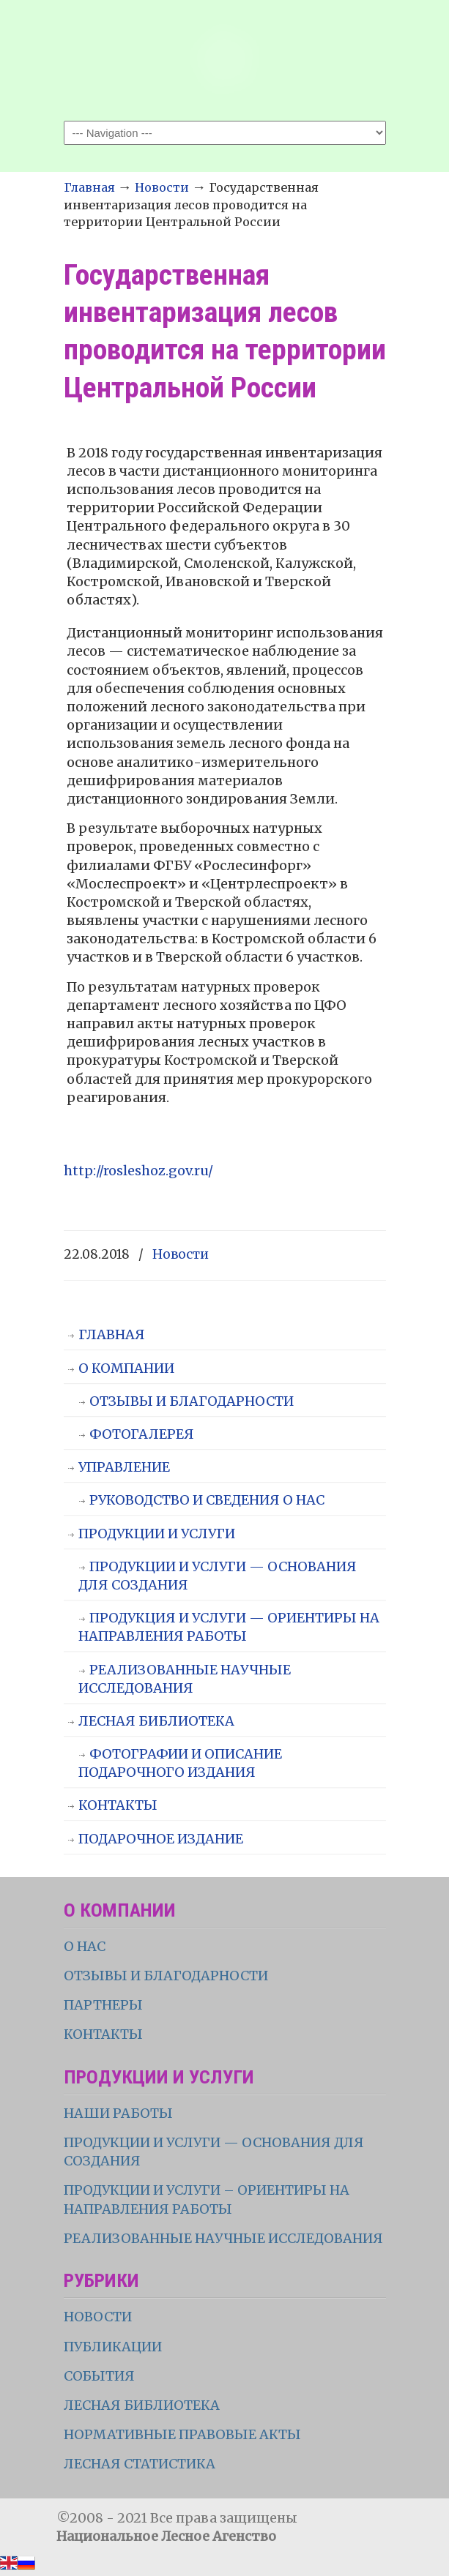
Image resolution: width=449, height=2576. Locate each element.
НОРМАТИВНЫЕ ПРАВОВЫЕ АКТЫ (184, 2434)
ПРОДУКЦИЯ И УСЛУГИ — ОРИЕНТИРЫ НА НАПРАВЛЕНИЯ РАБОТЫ (228, 1626)
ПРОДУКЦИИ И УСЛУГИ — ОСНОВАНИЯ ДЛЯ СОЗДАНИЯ (217, 1575)
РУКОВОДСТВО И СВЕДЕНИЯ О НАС (206, 1499)
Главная (89, 187)
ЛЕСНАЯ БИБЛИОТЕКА (156, 1720)
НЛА (225, 59)
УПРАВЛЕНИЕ (124, 1467)
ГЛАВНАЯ (111, 1334)
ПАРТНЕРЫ (103, 2004)
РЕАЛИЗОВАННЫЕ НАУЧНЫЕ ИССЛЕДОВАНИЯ (184, 1678)
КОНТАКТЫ (117, 1805)
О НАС (84, 1946)
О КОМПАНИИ (126, 1368)
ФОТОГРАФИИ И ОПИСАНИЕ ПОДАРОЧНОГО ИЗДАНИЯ (180, 1763)
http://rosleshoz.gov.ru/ (138, 1170)
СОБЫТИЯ (99, 2375)
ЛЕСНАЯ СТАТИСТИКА (139, 2463)
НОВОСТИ (98, 2316)
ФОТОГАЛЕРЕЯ (141, 1434)
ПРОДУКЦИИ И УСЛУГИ (156, 1533)
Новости (162, 187)
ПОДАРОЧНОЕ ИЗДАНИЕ (160, 1838)
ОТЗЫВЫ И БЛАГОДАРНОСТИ (191, 1401)
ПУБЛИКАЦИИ (113, 2346)
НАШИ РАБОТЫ (118, 2113)
